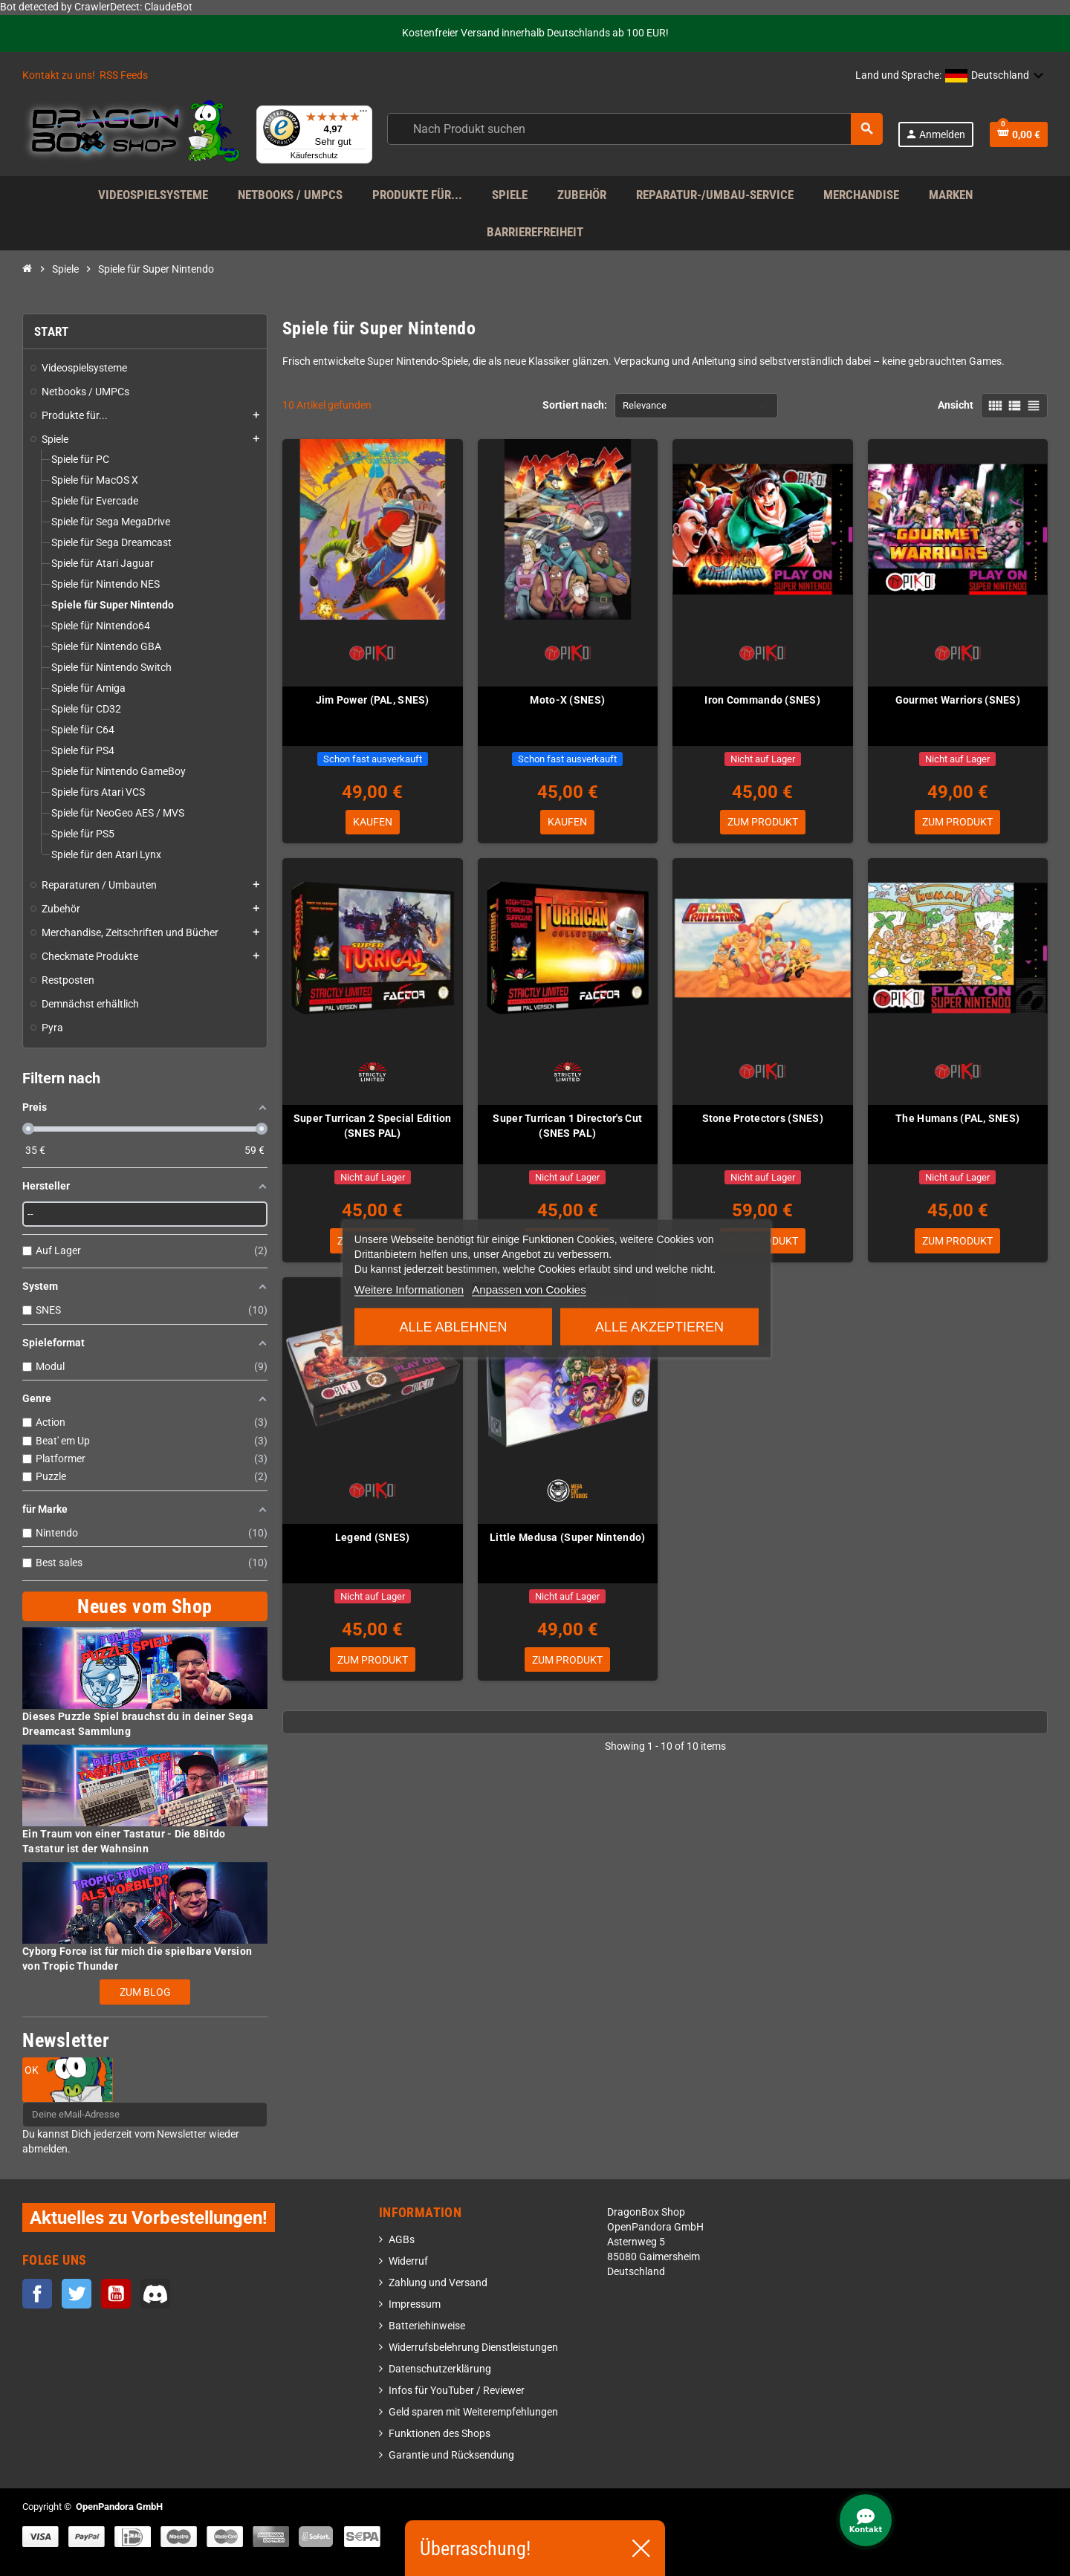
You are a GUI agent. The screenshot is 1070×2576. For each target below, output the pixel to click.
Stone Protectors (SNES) (762, 1119)
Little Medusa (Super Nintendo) (567, 1539)
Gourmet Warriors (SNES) (957, 700)
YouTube (116, 2294)
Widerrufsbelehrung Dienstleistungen (473, 2347)
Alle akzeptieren (659, 1326)
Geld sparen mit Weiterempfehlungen (473, 2412)
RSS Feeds (124, 75)
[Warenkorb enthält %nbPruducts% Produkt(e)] (1019, 134)
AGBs (402, 2239)
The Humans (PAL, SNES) (957, 1119)
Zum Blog (145, 1992)
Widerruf (408, 2261)
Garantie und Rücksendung (451, 2455)
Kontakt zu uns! (58, 75)
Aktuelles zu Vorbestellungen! (149, 2217)
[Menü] (363, 114)
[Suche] (634, 129)
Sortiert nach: (574, 405)
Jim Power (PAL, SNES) (372, 700)
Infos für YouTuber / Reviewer (457, 2390)
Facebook (37, 2294)
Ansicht (955, 405)
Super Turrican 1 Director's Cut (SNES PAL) (567, 1126)
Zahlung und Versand (438, 2283)
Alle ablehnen (454, 1326)
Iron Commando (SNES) (762, 700)
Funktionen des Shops (439, 2433)
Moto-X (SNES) (567, 700)
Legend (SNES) (372, 1539)
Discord (155, 2294)
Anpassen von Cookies (529, 1288)
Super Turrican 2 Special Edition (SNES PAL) (373, 1126)
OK (32, 2070)
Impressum (415, 2304)
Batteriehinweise (427, 2326)
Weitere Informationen (409, 1288)
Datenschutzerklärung (440, 2369)
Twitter (76, 2294)
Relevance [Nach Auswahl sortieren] (645, 405)
